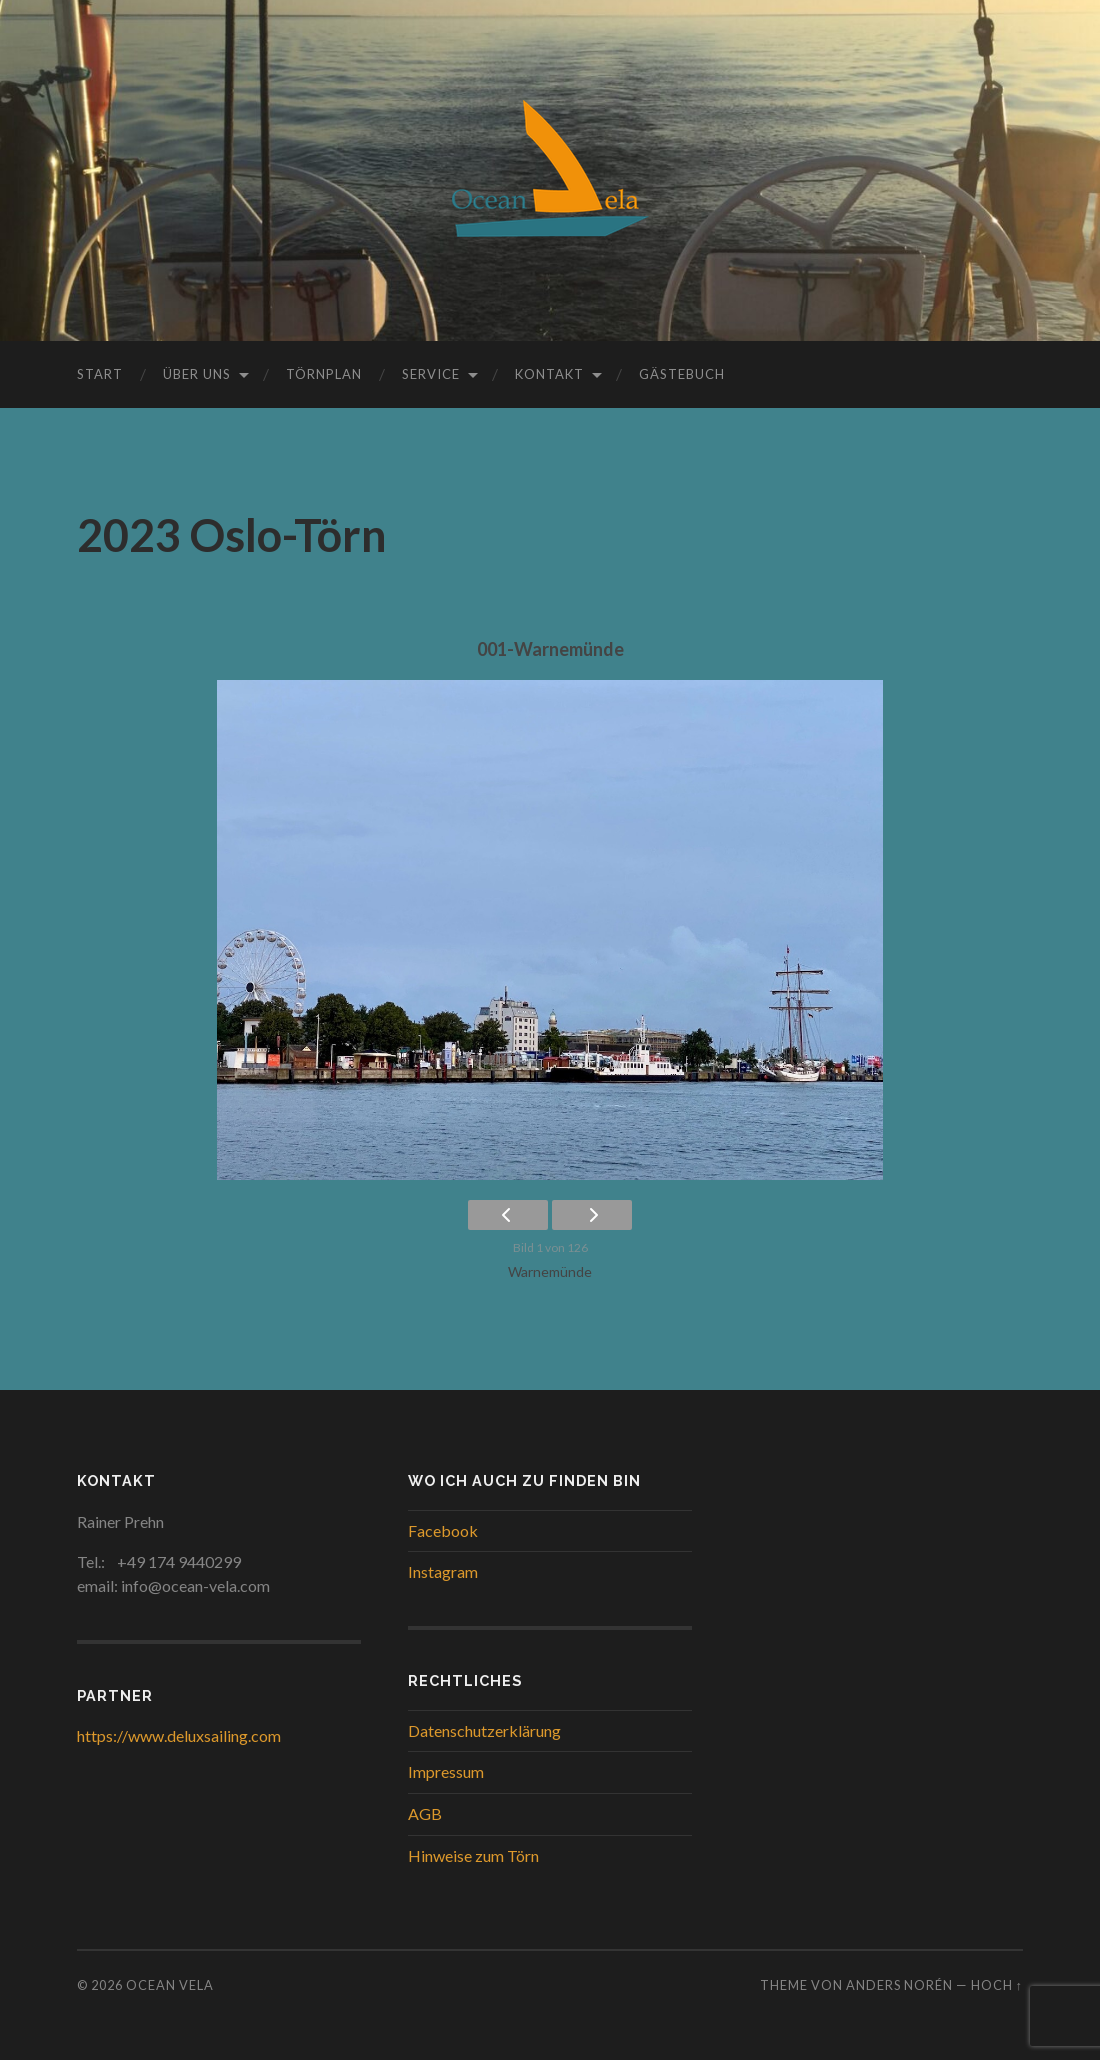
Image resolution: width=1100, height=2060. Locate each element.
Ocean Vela (170, 1985)
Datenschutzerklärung (484, 1730)
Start (100, 374)
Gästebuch (682, 374)
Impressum (446, 1771)
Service (431, 374)
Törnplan (324, 374)
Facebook (443, 1530)
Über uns (197, 374)
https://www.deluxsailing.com (179, 1735)
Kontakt (549, 374)
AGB (425, 1813)
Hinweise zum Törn (473, 1855)
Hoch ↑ (997, 1985)
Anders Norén (899, 1985)
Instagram (443, 1571)
